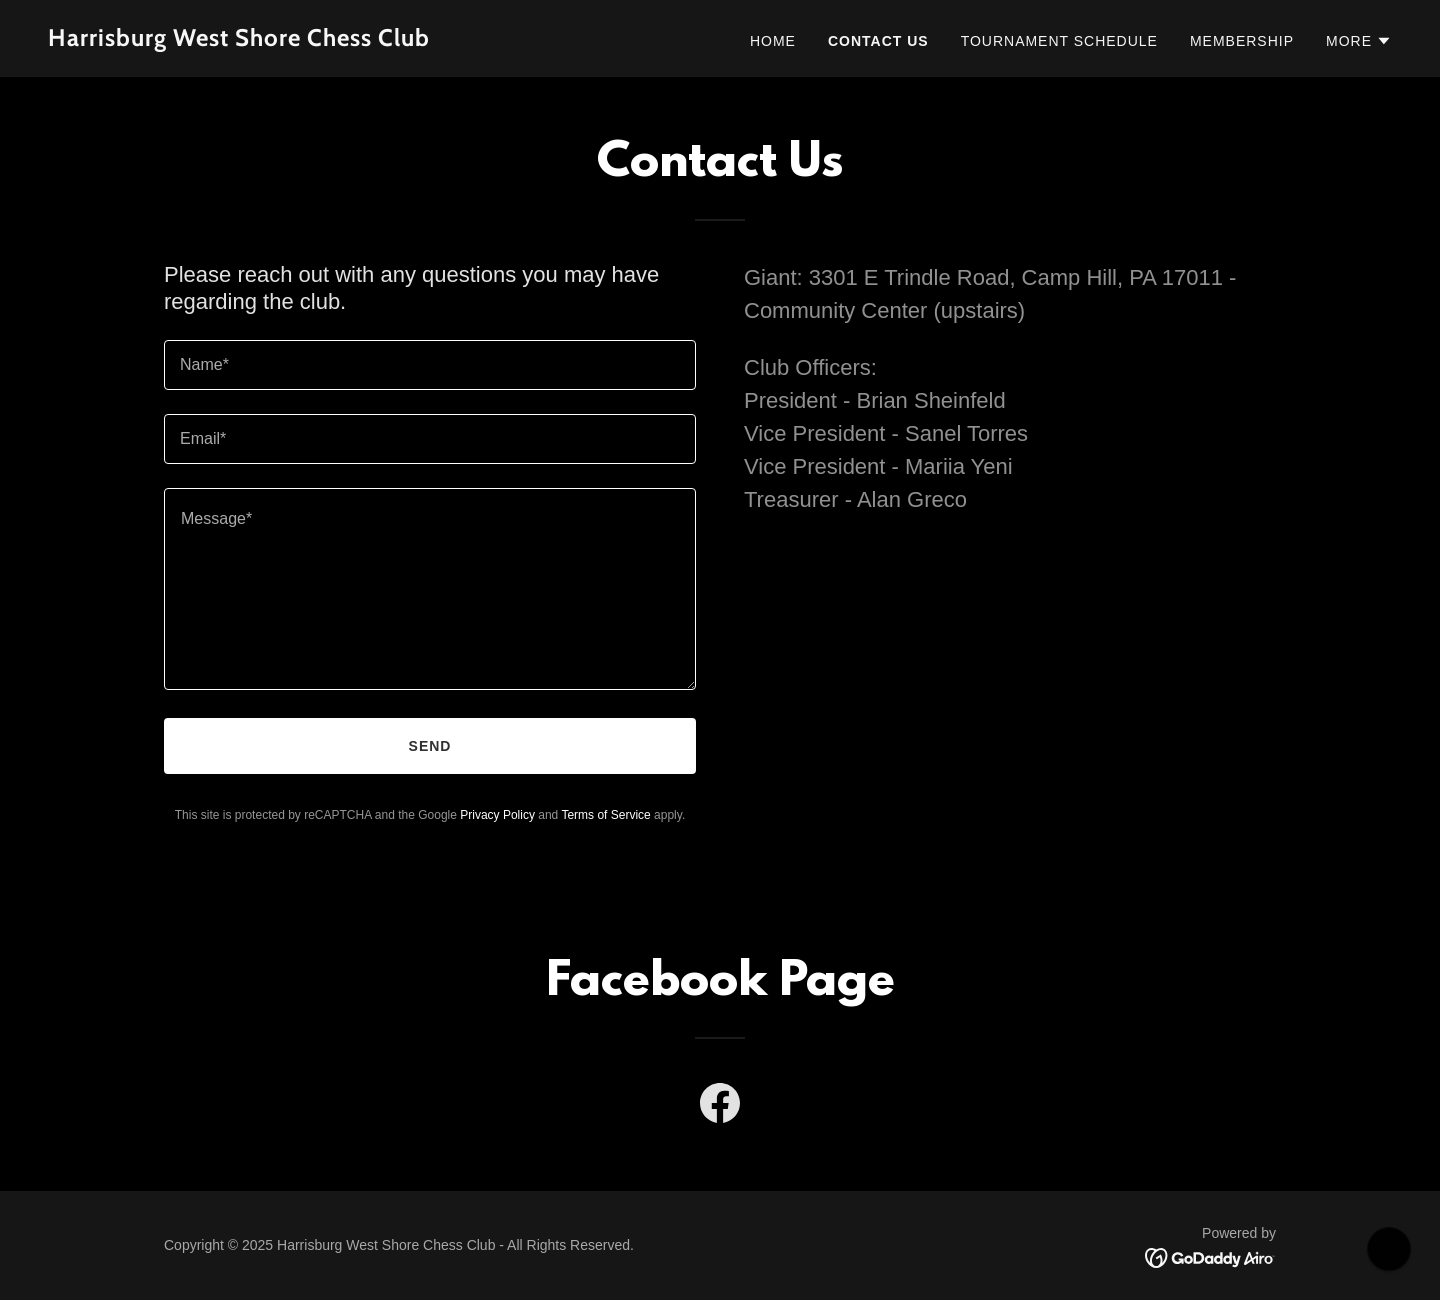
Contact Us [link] (878, 41)
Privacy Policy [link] (497, 815)
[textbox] (430, 365)
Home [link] (773, 41)
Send (430, 746)
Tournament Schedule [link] (1059, 41)
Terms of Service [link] (605, 815)
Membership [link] (1242, 41)
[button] (1359, 41)
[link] (376, 40)
